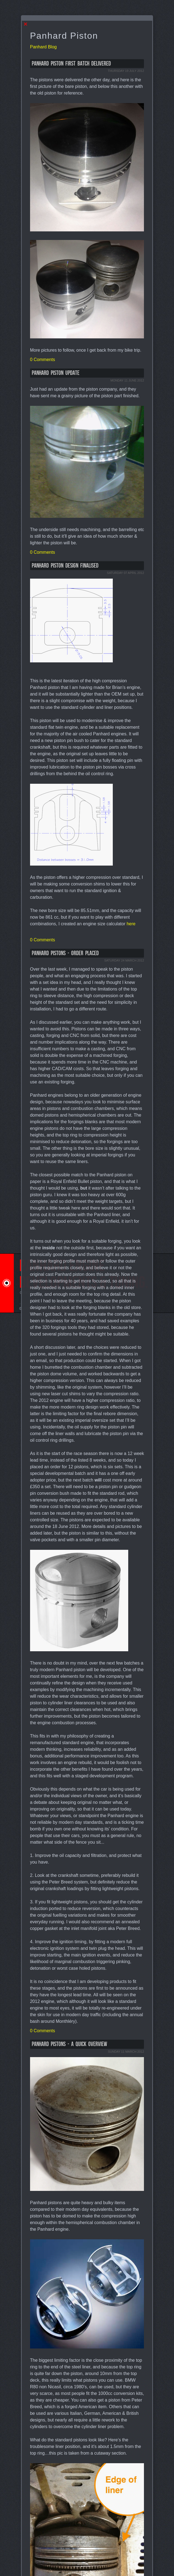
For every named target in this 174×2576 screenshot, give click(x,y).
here (131, 923)
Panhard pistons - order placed (65, 953)
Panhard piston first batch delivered (71, 63)
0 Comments (42, 359)
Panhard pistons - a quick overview (69, 2044)
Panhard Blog (43, 47)
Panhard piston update (55, 373)
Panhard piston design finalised (65, 565)
